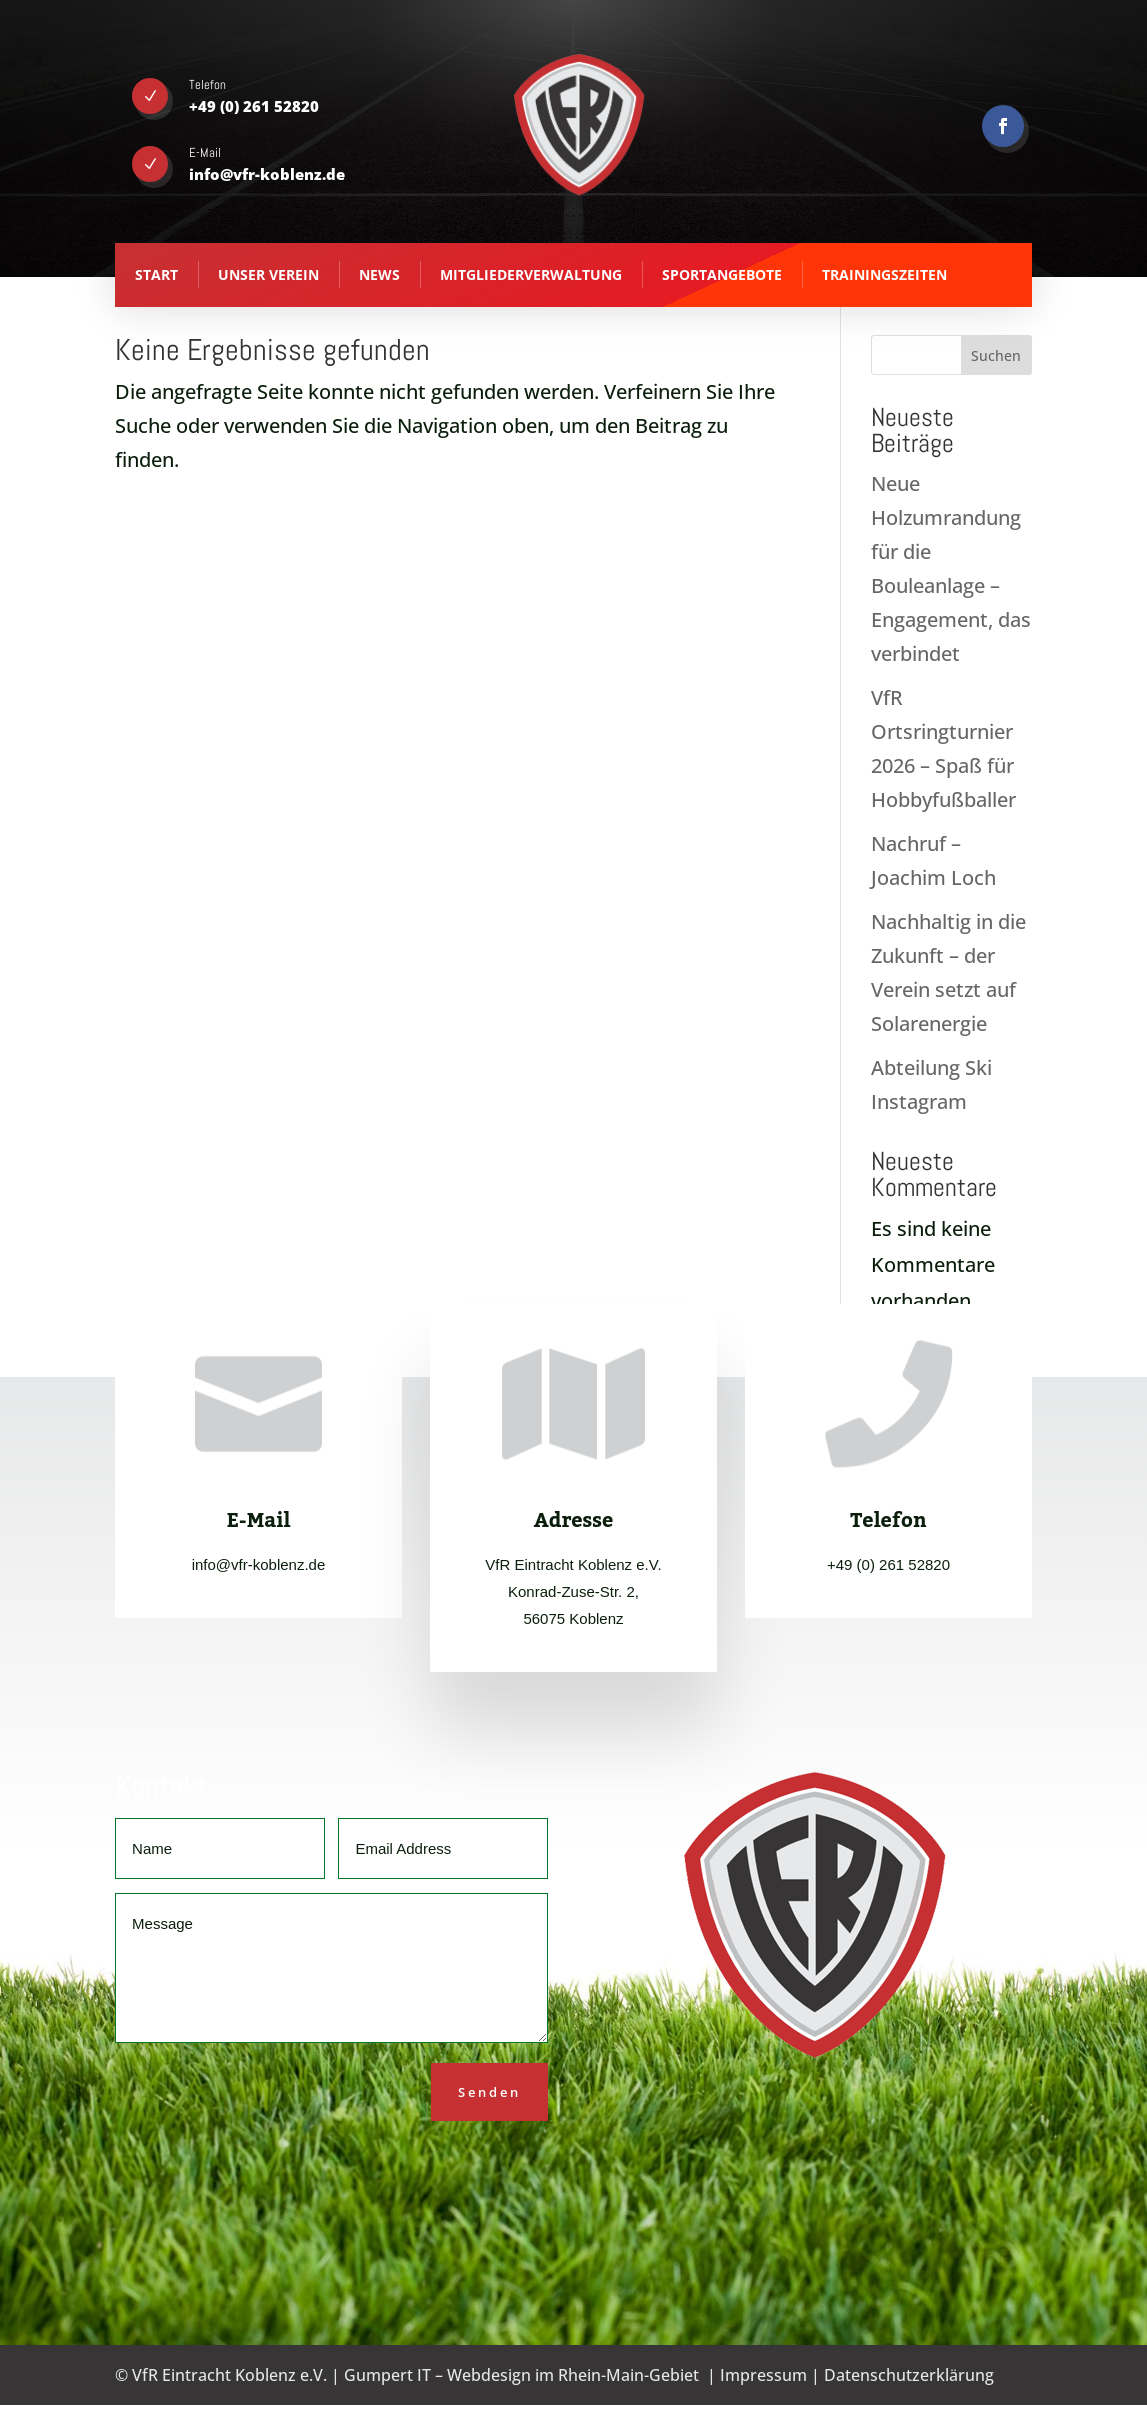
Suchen (996, 355)
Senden (489, 2092)
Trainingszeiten (884, 274)
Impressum (763, 2375)
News (379, 274)
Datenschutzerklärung (909, 2375)
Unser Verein (268, 274)
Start (156, 274)
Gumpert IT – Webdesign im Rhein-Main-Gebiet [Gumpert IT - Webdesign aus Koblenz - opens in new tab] (521, 2375)
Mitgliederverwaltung (531, 274)
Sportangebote (722, 274)
